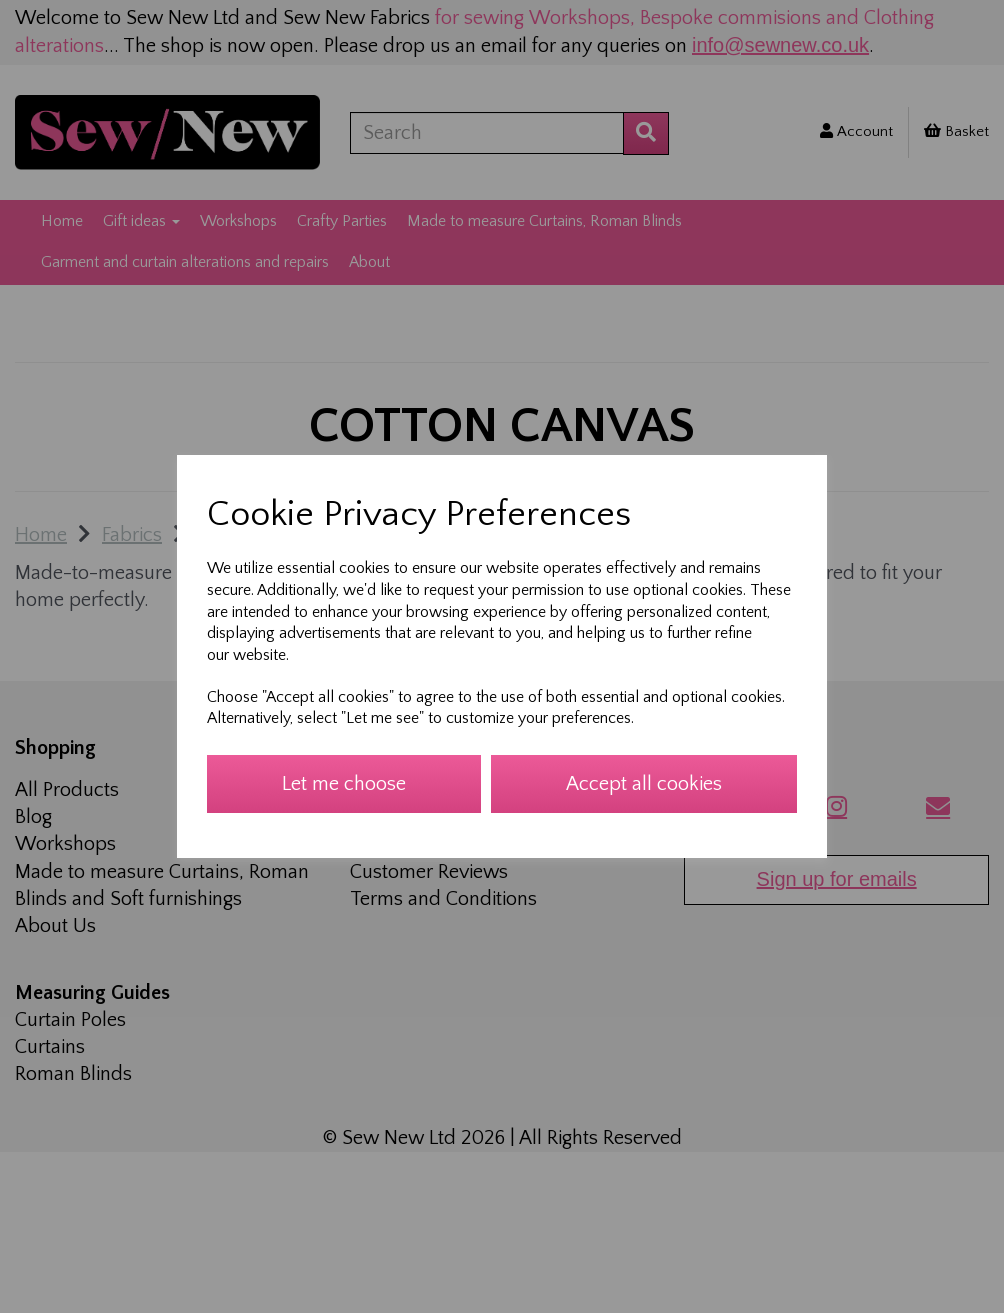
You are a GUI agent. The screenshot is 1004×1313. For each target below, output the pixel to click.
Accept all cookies (644, 784)
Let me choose (344, 784)
